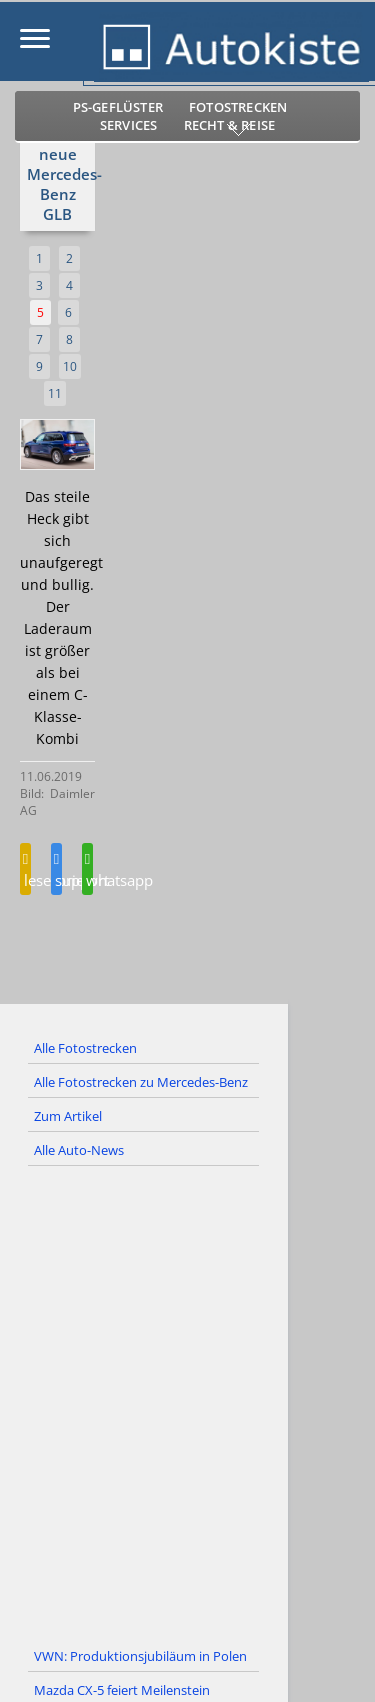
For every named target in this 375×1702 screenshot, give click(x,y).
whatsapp (87, 871)
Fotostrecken (238, 107)
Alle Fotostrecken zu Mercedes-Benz (141, 1082)
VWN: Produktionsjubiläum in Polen (140, 1656)
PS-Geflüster (118, 107)
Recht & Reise (230, 125)
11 (55, 393)
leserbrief (25, 871)
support (56, 871)
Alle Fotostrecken (85, 1048)
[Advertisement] (187, 1403)
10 (70, 366)
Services (129, 125)
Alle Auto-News (79, 1150)
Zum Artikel (68, 1116)
